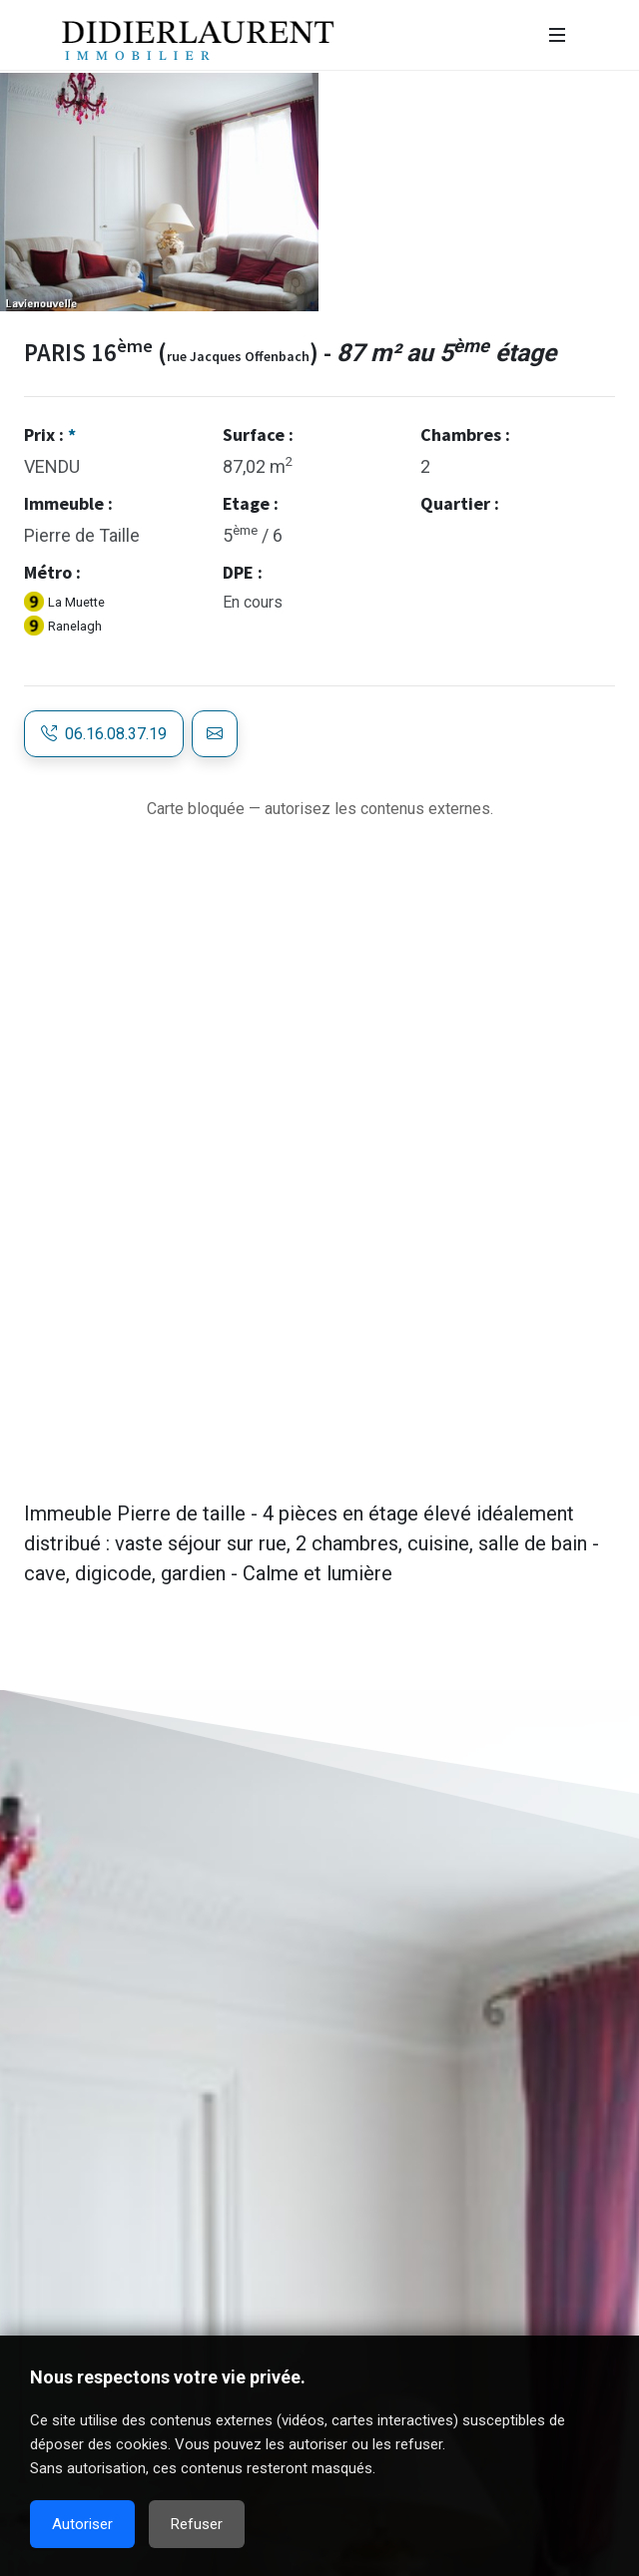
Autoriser (82, 2524)
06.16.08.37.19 (104, 733)
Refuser (197, 2524)
